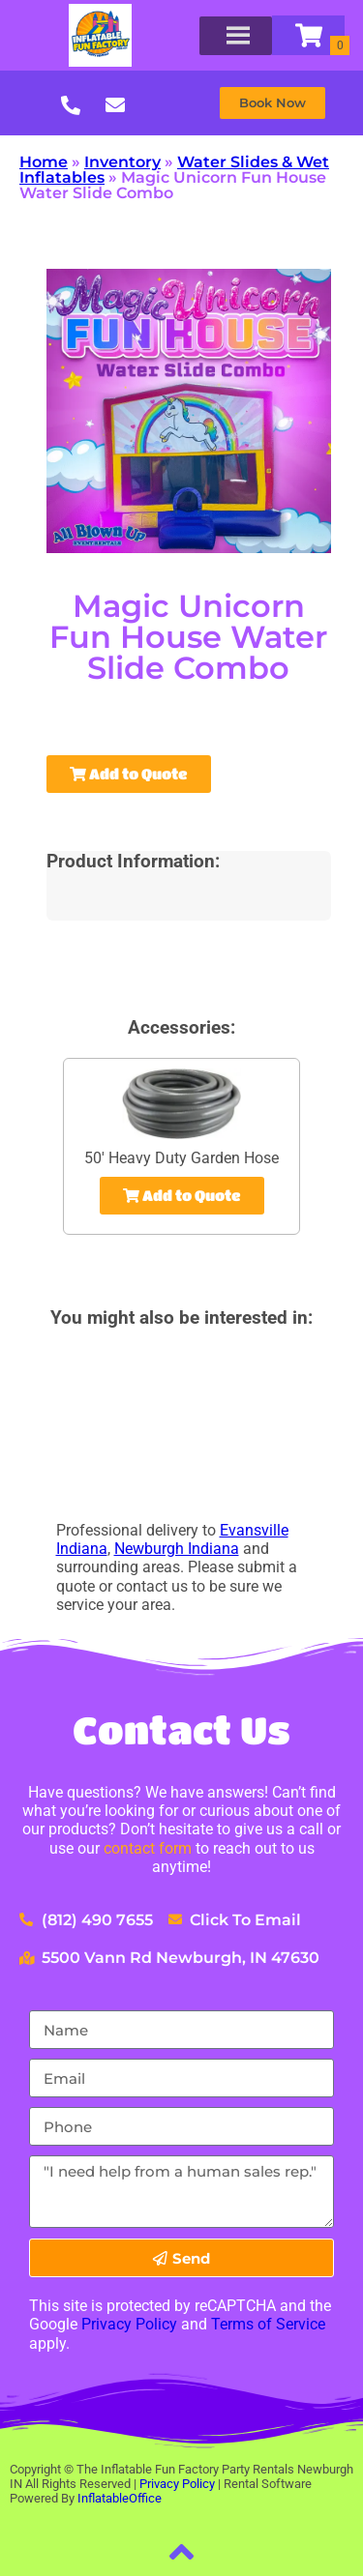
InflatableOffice (119, 2498)
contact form (148, 1848)
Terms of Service (268, 2324)
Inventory (122, 162)
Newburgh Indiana (176, 1548)
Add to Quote (129, 773)
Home (43, 162)
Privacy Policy (129, 2324)
